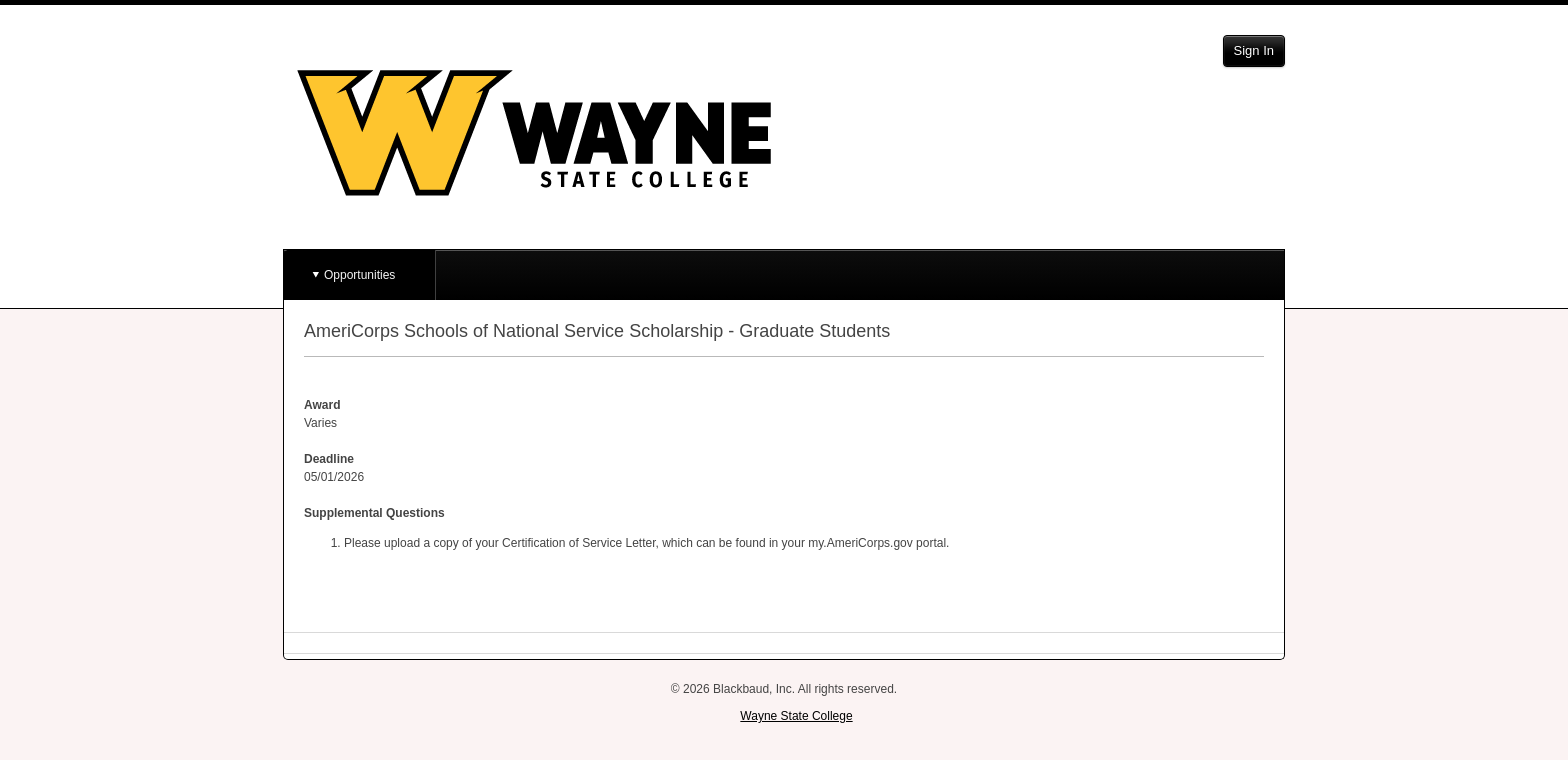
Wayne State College (796, 716)
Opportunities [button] (359, 275)
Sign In (1254, 50)
